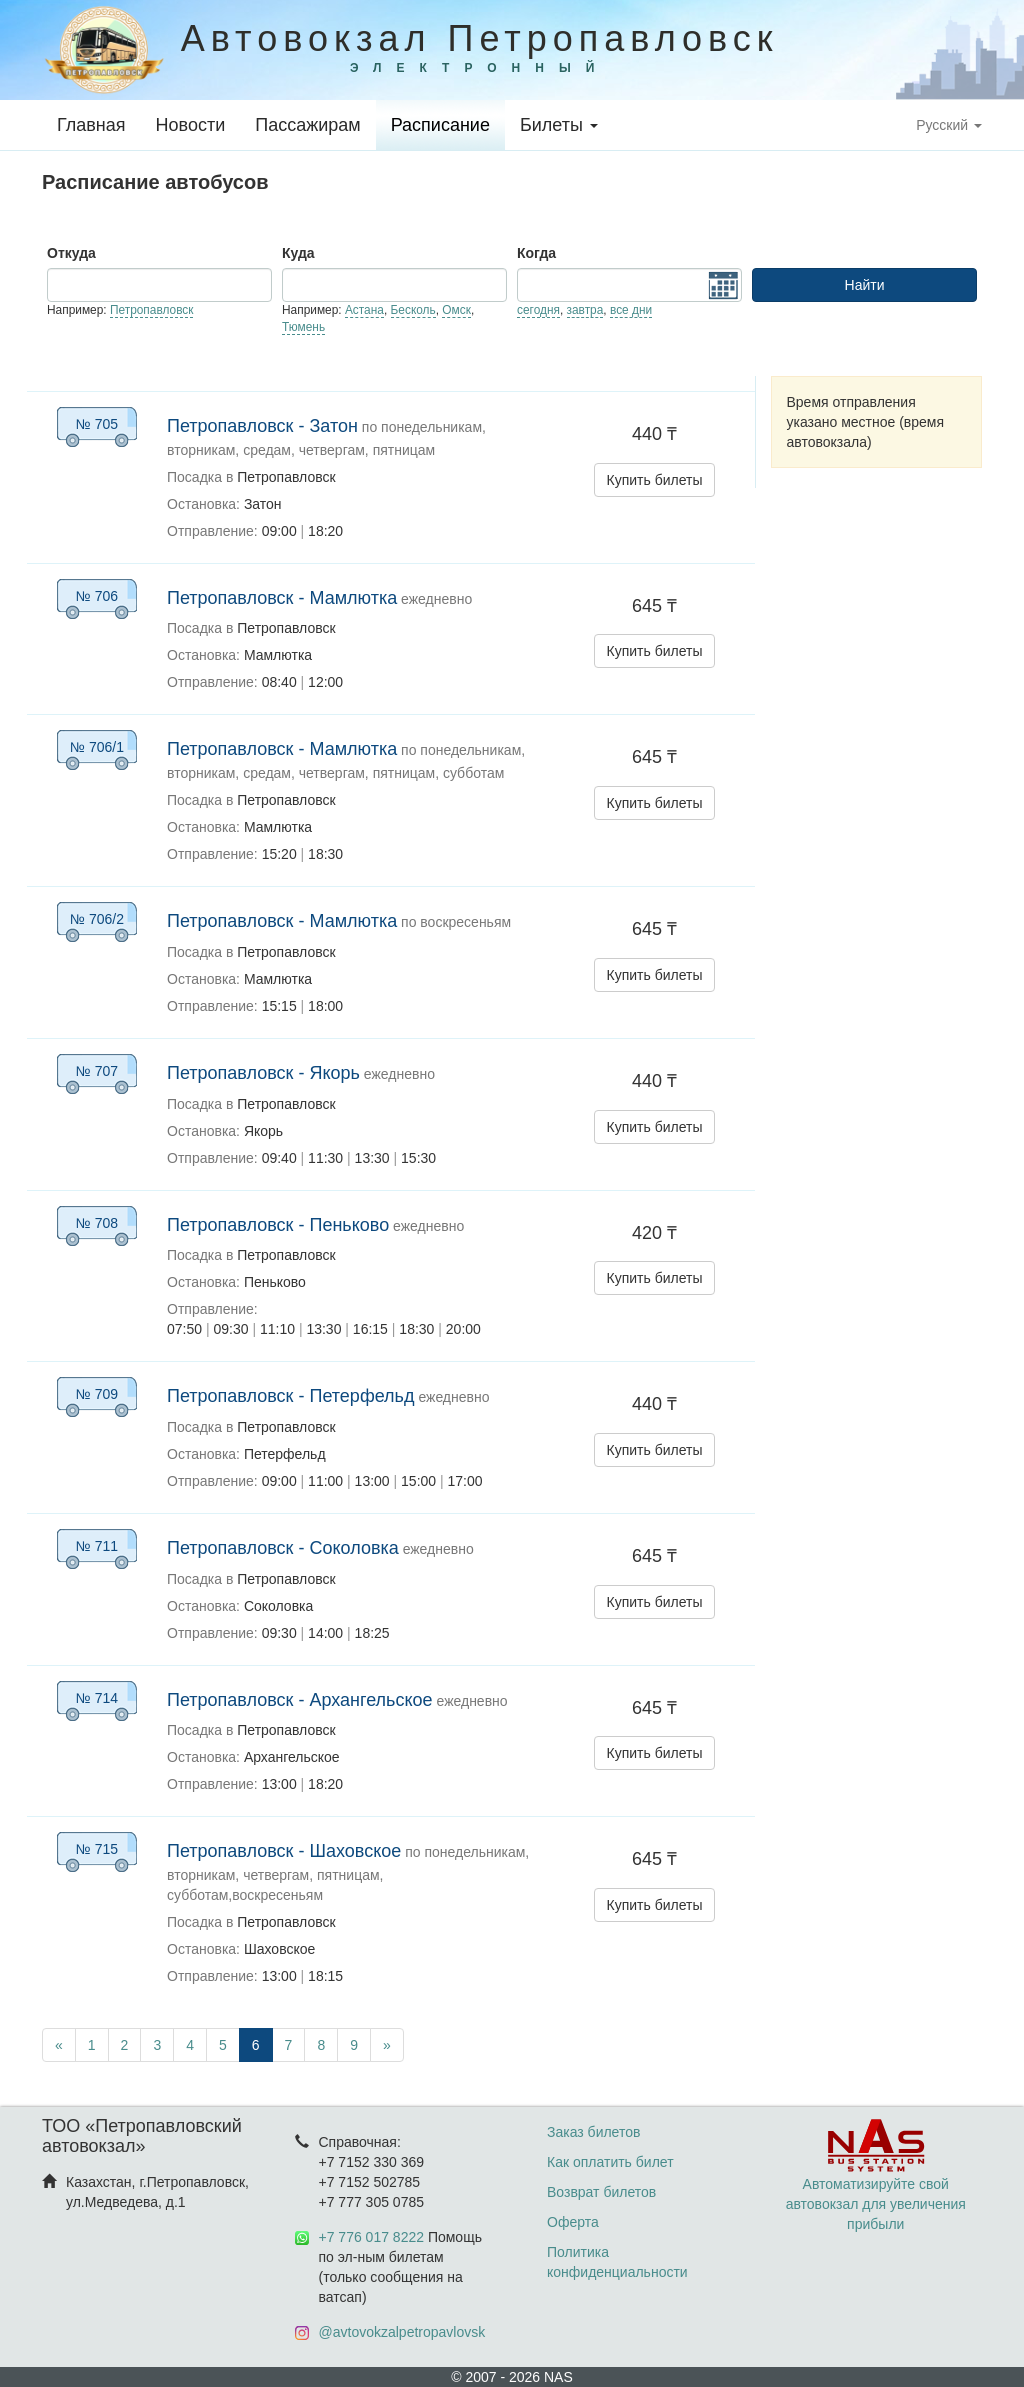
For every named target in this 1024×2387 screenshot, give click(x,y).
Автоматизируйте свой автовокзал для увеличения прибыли (876, 2184)
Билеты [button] (559, 125)
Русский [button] (949, 125)
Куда (298, 253)
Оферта (573, 2222)
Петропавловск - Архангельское (300, 1700)
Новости (191, 125)
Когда (536, 253)
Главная (91, 125)
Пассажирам (307, 125)
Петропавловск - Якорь (263, 1073)
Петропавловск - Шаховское (284, 1851)
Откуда (71, 253)
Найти (865, 285)
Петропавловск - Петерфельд (291, 1396)
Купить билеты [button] (655, 480)
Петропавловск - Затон (262, 426)
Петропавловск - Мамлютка (282, 598)
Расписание (440, 125)
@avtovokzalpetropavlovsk (402, 2332)
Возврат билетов (601, 2192)
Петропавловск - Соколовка (283, 1548)
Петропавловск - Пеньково (278, 1225)
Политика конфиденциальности (617, 2262)
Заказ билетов (593, 2132)
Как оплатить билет (610, 2162)
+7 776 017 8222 (372, 2237)
